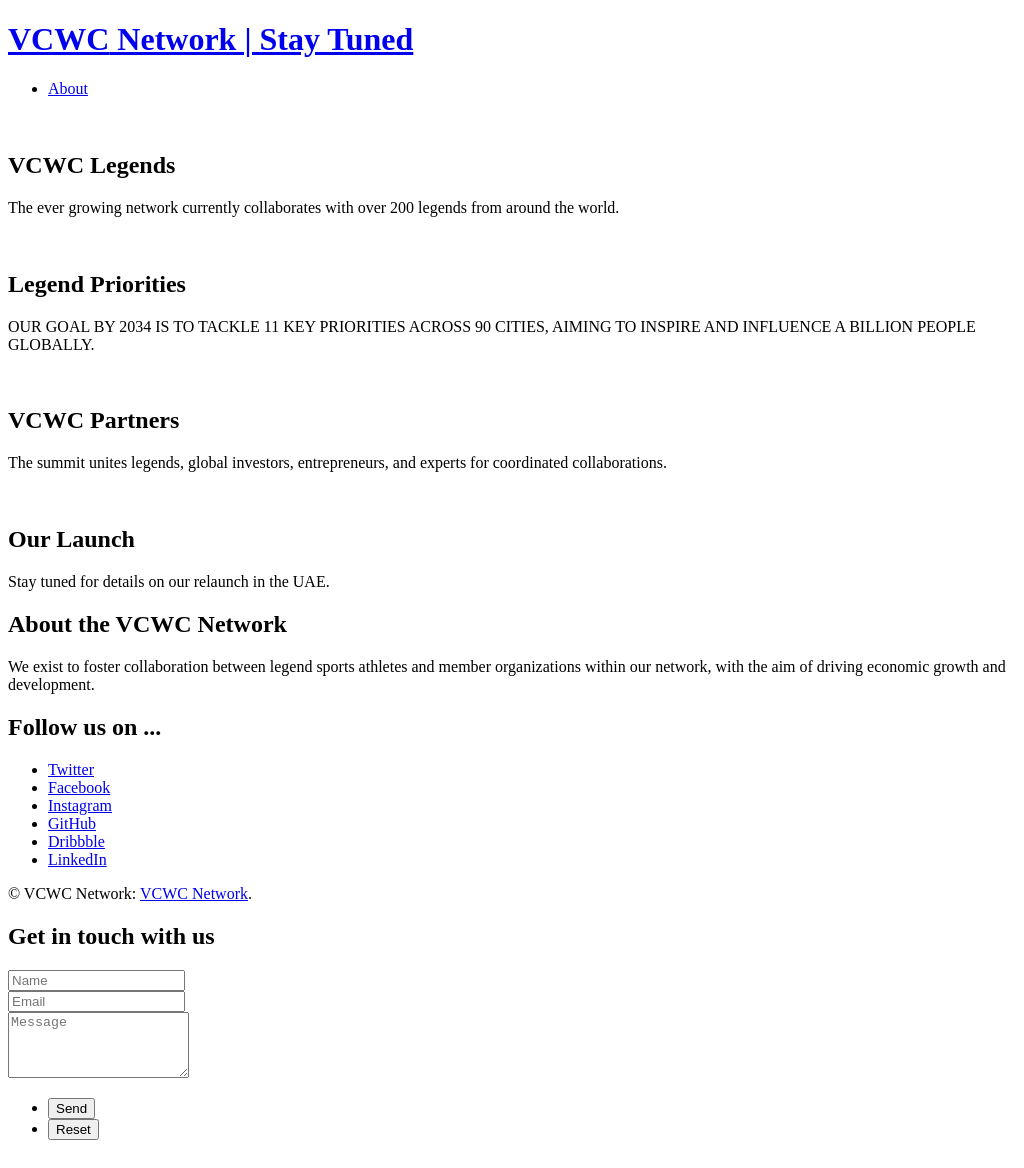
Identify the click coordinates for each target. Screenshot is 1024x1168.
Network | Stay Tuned (210, 39)
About (68, 88)
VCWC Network (194, 893)
